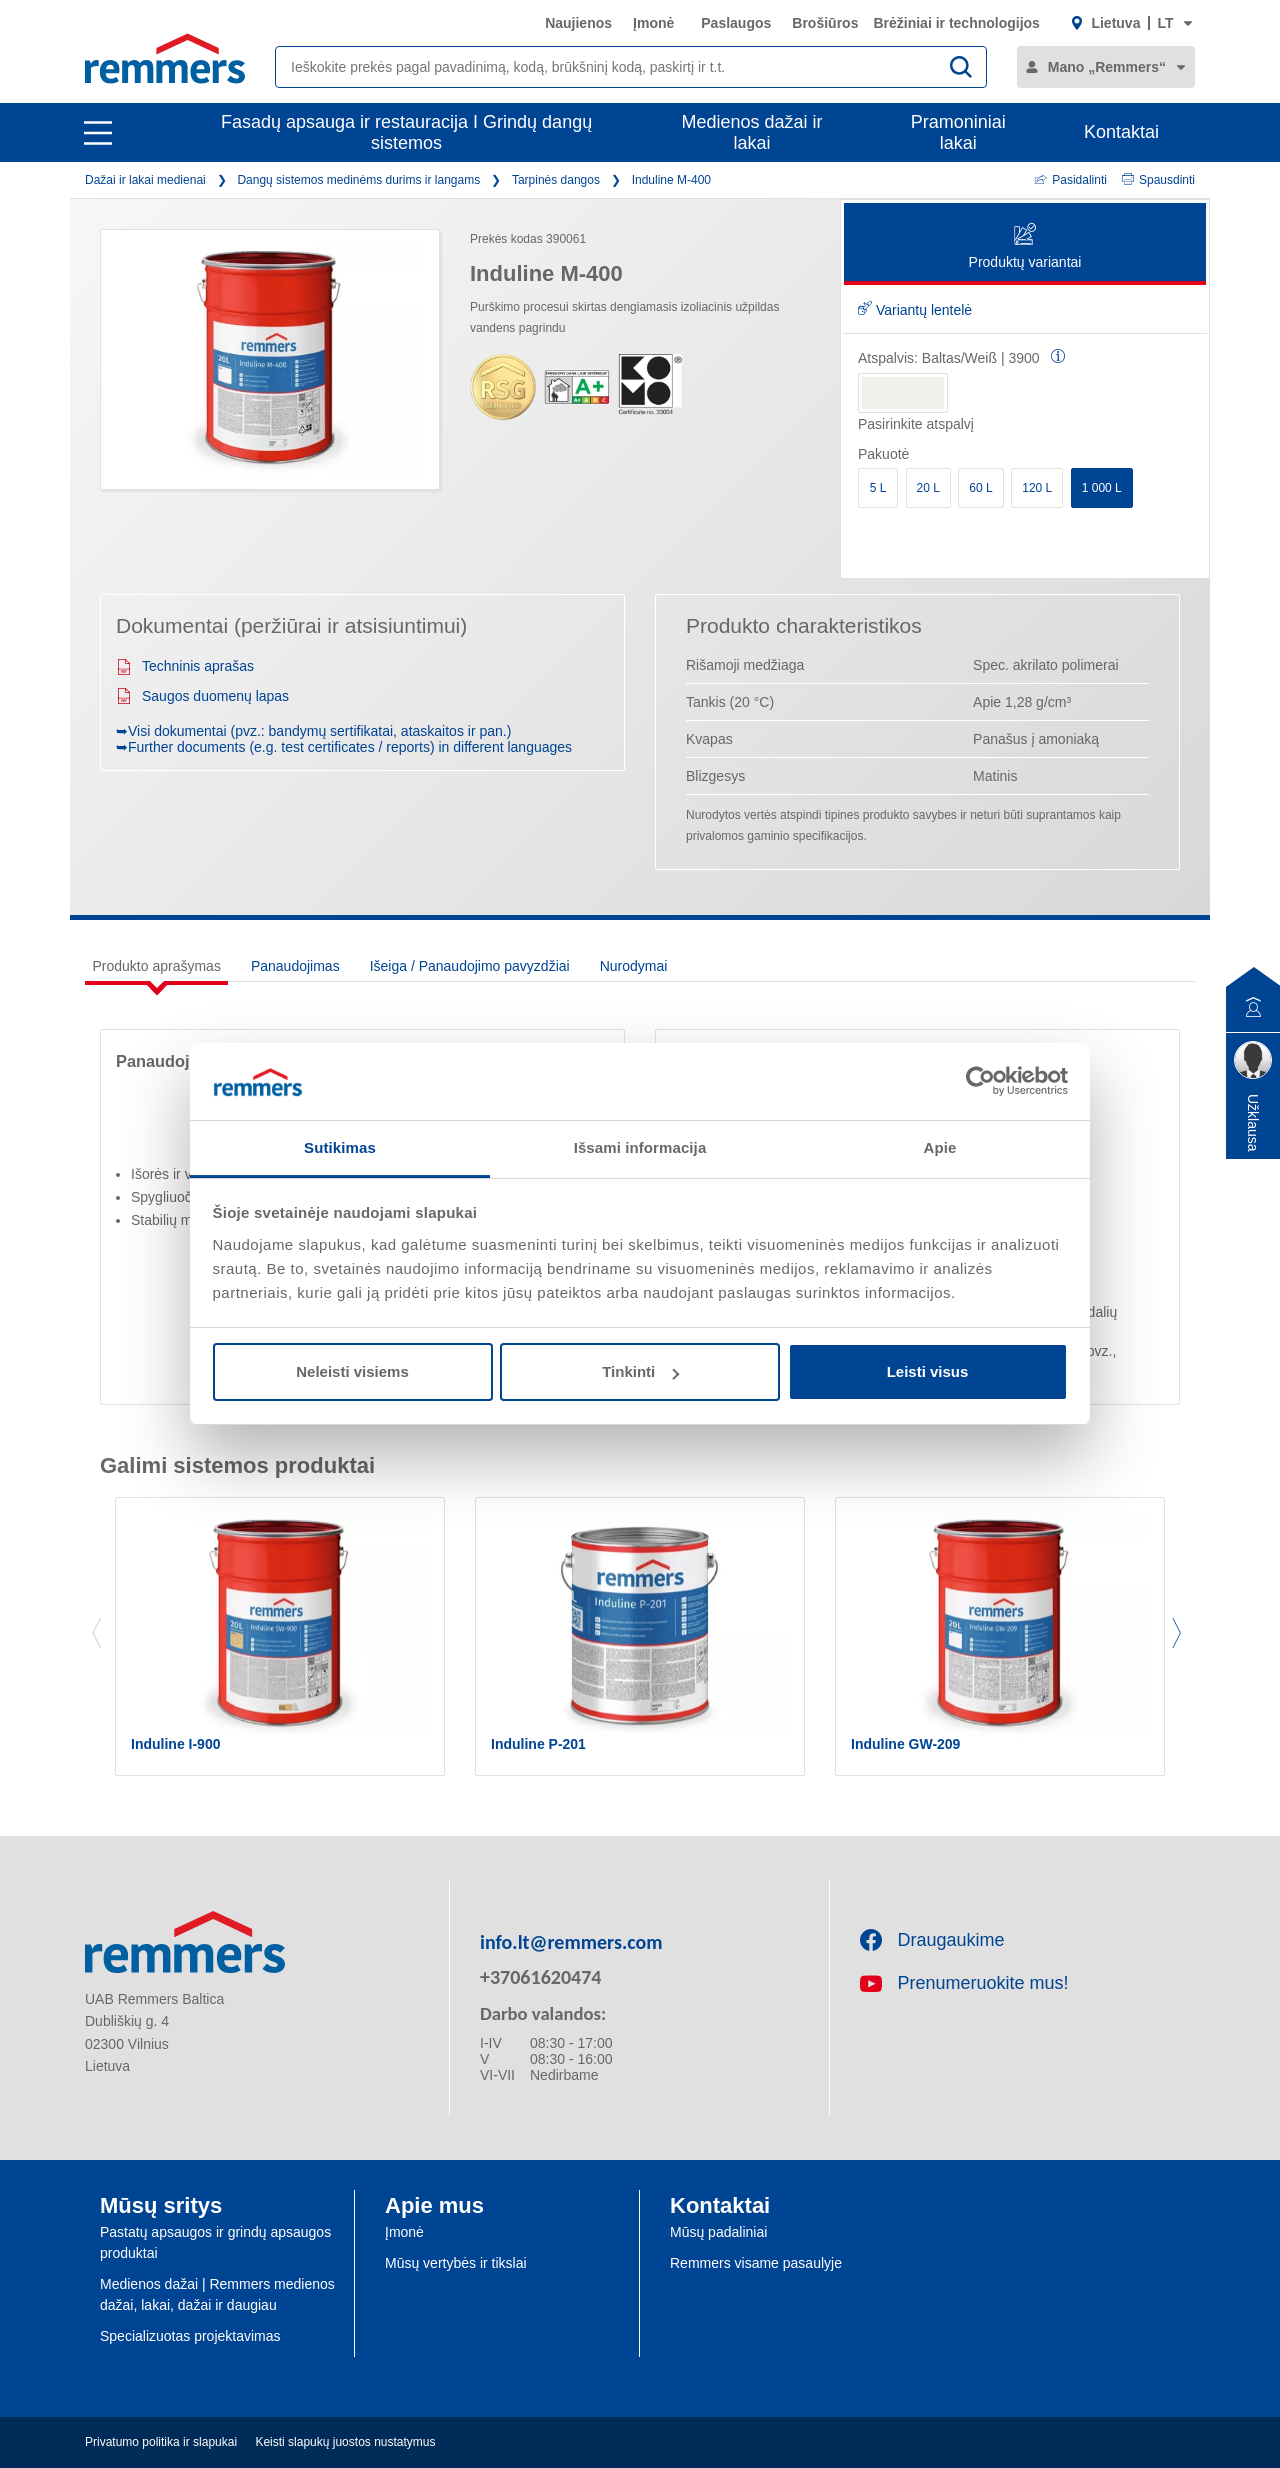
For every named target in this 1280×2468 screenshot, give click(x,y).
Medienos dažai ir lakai (752, 132)
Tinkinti (640, 1371)
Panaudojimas (295, 966)
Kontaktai (1121, 132)
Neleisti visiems (352, 1371)
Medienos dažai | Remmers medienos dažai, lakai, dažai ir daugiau (217, 2294)
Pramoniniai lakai (958, 132)
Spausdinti (1158, 180)
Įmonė (653, 23)
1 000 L (1102, 488)
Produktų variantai (1025, 247)
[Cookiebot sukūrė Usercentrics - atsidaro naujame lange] (980, 1081)
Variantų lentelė (915, 310)
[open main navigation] (98, 133)
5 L (878, 488)
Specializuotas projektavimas (190, 2336)
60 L (980, 488)
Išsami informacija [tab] (640, 1147)
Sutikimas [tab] (340, 1147)
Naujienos (578, 23)
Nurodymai (634, 966)
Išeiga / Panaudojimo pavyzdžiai (470, 966)
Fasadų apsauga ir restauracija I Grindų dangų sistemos (406, 132)
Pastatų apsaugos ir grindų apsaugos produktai (215, 2242)
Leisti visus (928, 1371)
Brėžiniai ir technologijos (956, 23)
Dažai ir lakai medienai (145, 180)
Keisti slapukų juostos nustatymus (345, 2442)
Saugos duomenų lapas (202, 696)
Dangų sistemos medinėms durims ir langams (358, 180)
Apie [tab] (940, 1147)
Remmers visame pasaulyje (756, 2263)
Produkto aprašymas (157, 966)
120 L (1037, 488)
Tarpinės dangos (556, 180)
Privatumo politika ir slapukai (161, 2442)
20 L (928, 488)
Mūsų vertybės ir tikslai (456, 2263)
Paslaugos (736, 23)
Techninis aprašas (185, 666)
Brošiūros (825, 23)
